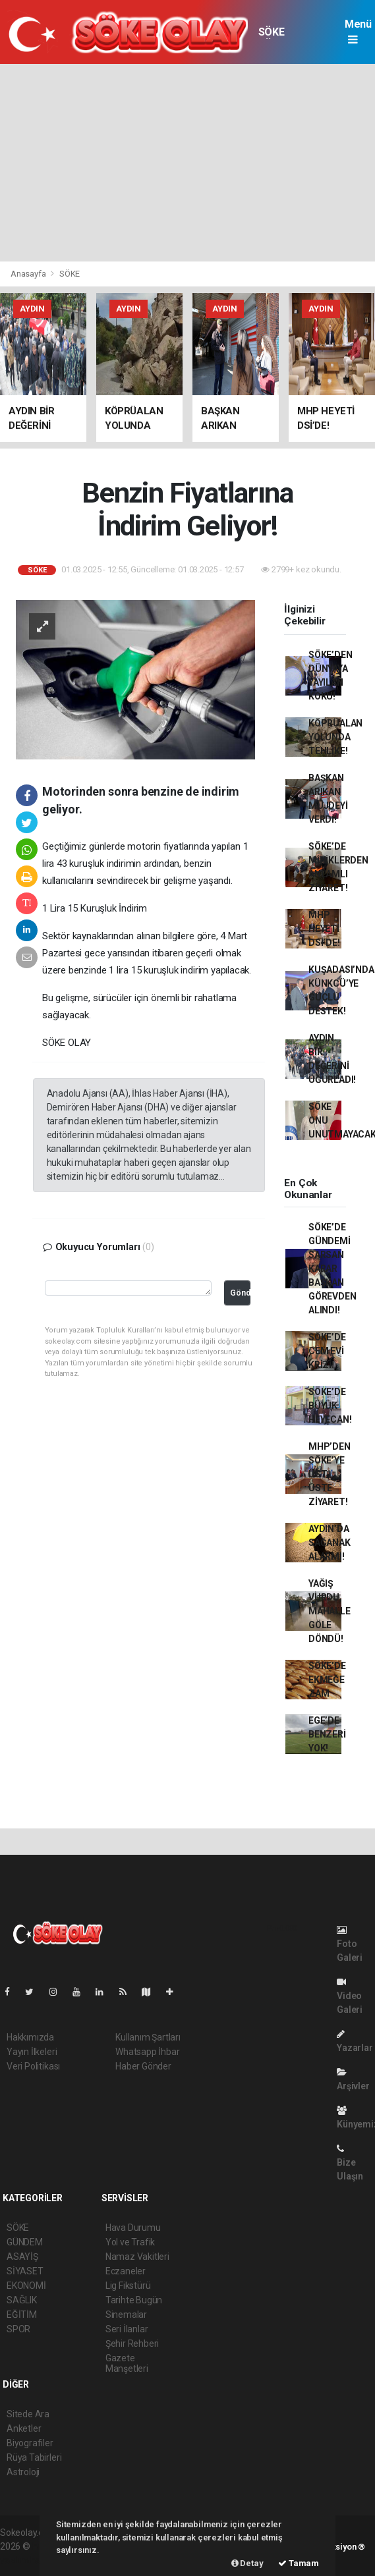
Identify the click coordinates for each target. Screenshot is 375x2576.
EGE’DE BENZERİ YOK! (327, 1734)
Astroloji (23, 2472)
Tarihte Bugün (134, 2300)
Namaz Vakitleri (137, 2256)
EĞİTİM (22, 2314)
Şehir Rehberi (132, 2343)
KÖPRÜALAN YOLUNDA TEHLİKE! (335, 737)
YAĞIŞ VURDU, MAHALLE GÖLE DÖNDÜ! (329, 1611)
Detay (247, 2563)
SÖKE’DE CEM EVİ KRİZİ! (327, 1351)
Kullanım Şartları (148, 2037)
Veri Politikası (33, 2066)
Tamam (298, 2563)
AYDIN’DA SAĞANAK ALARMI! (329, 1542)
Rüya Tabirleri (34, 2457)
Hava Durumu (133, 2227)
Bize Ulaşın (350, 2162)
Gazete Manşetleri (126, 2363)
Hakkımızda (30, 2037)
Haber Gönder (143, 2066)
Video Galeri (349, 1996)
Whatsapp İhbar (147, 2051)
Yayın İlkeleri (32, 2051)
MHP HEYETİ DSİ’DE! (324, 929)
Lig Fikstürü (128, 2285)
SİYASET (25, 2271)
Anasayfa (29, 274)
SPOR (18, 2329)
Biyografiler (30, 2443)
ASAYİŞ (22, 2256)
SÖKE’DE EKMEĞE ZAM (327, 1679)
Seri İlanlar (126, 2329)
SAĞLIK (22, 2300)
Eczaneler (125, 2271)
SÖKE (271, 32)
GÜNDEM (25, 2242)
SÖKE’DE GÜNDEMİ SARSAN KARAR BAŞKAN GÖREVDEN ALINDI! (332, 1268)
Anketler (24, 2428)
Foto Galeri (349, 1944)
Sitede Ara (28, 2414)
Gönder (240, 1293)
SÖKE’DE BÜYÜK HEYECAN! (329, 1405)
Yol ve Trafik (130, 2242)
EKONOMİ (26, 2285)
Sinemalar (126, 2314)
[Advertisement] (187, 162)
